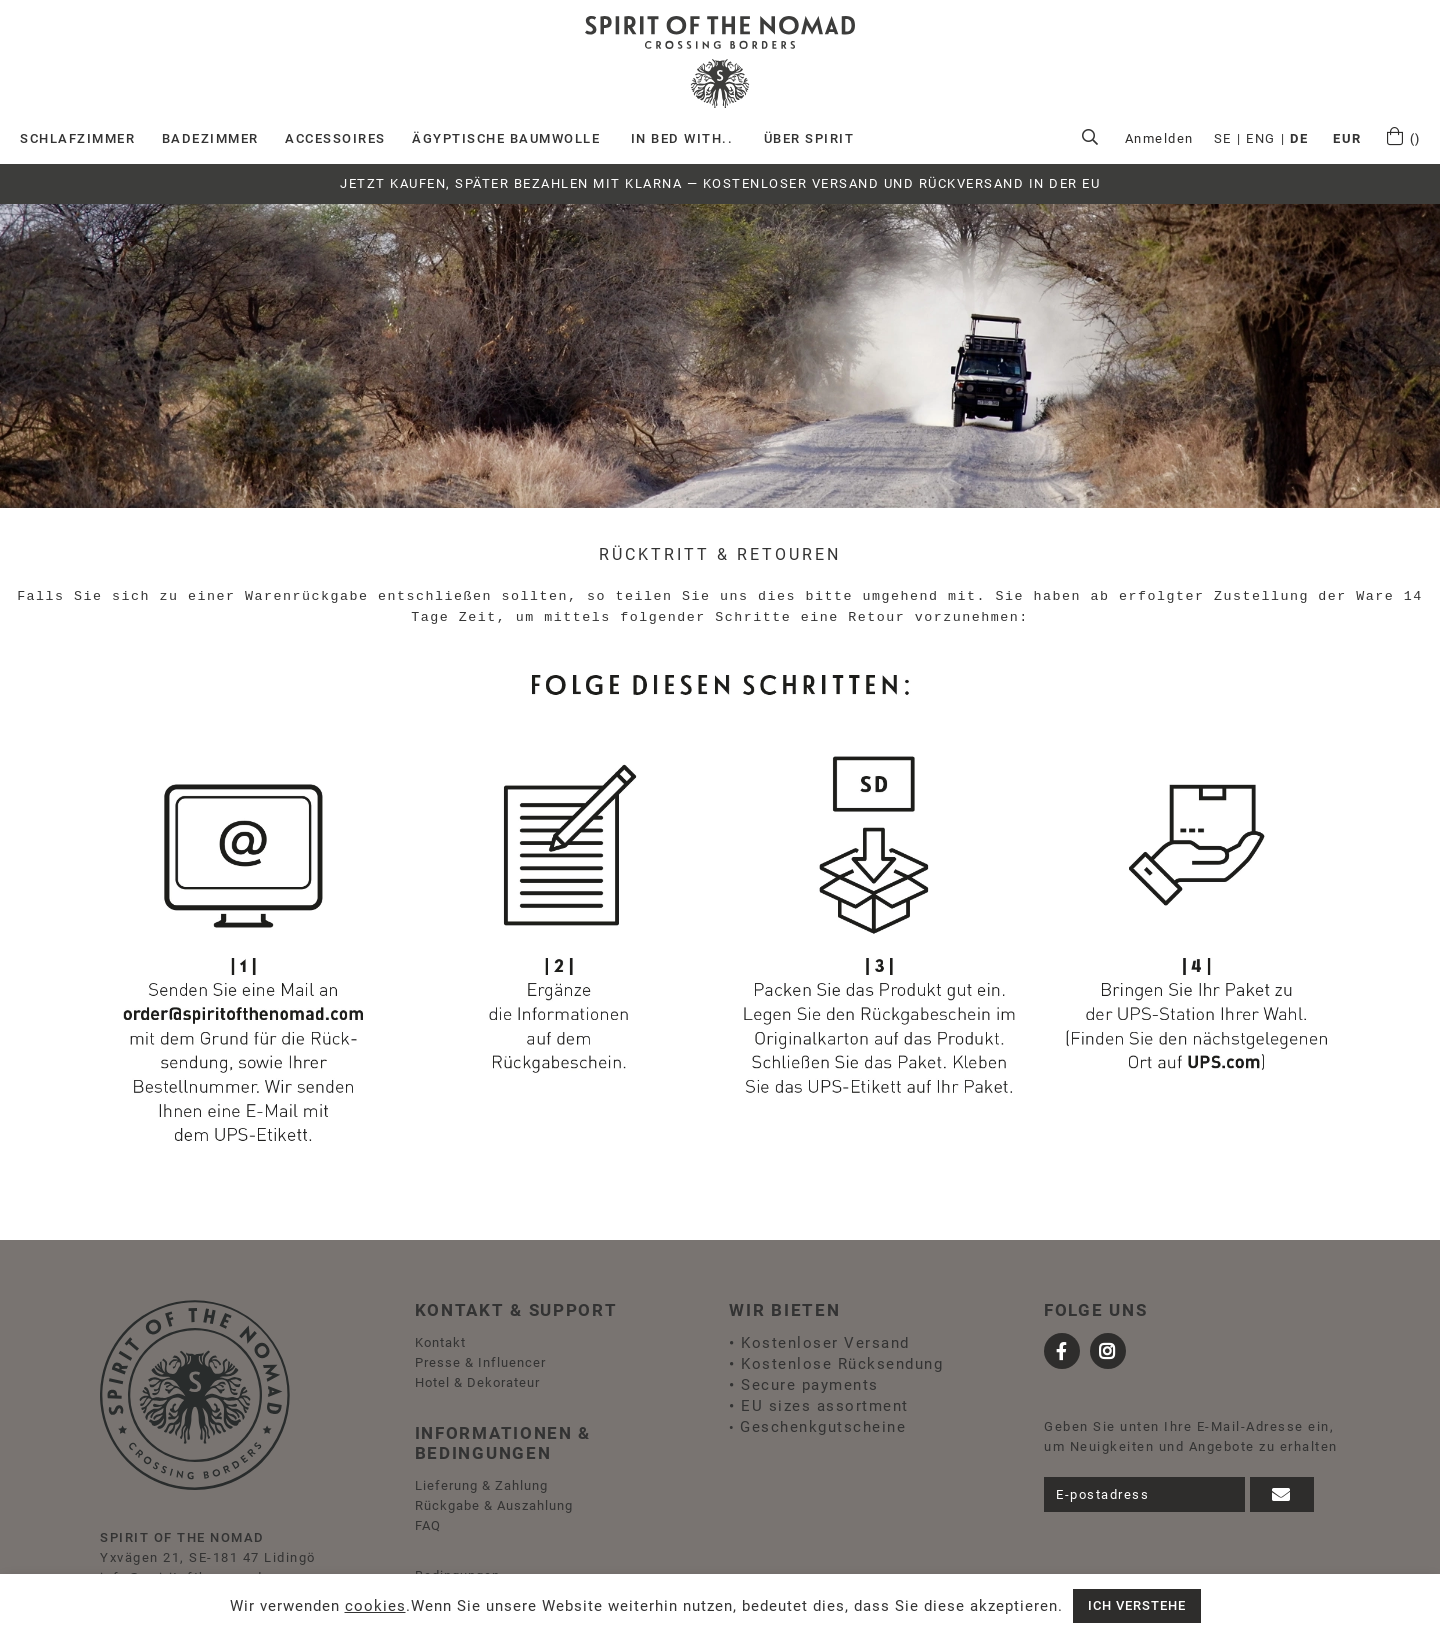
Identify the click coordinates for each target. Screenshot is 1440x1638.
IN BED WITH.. (682, 138)
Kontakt (440, 1342)
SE (1223, 138)
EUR (1347, 138)
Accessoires (335, 138)
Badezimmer (210, 138)
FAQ (428, 1525)
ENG (1261, 138)
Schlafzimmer (77, 138)
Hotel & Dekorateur (477, 1382)
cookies (375, 1606)
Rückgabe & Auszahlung (494, 1505)
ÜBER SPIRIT (809, 138)
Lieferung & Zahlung (481, 1485)
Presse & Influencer (480, 1362)
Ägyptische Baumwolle (506, 138)
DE (1299, 138)
